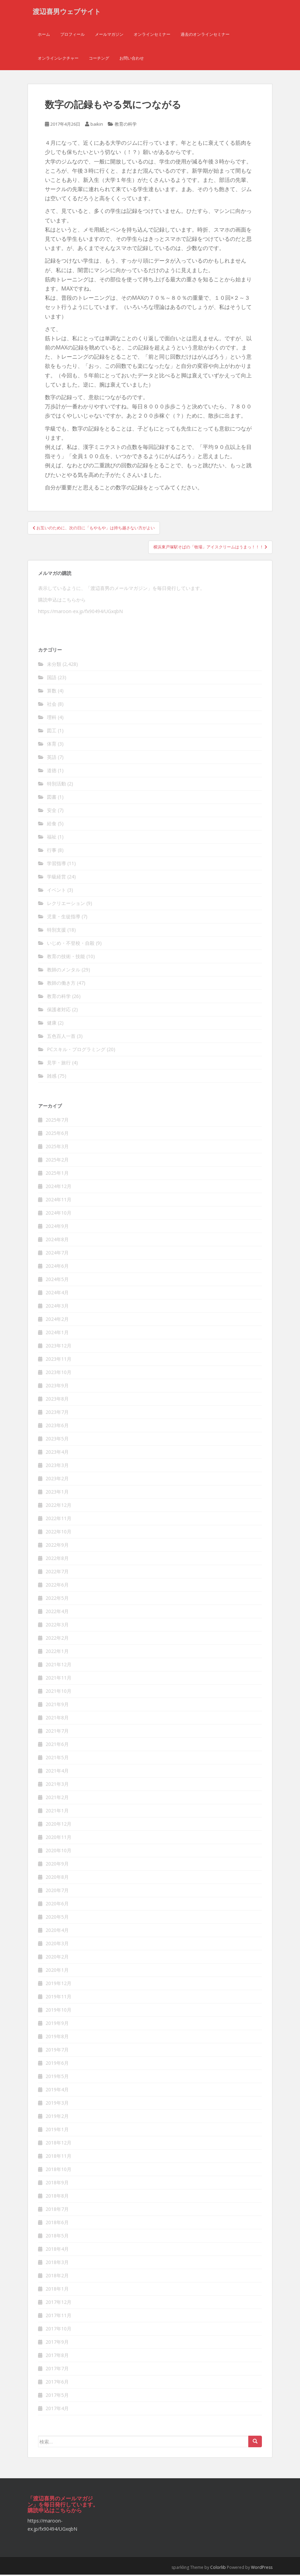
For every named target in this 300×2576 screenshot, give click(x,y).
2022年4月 (57, 1612)
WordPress (261, 2569)
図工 (51, 732)
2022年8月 (57, 1559)
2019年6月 (57, 2064)
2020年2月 (57, 1958)
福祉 (51, 838)
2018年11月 (58, 2157)
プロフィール (72, 35)
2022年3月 (57, 1626)
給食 (51, 825)
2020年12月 (58, 1825)
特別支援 (56, 931)
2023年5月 (57, 1440)
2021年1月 (57, 1812)
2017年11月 (58, 2316)
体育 (51, 745)
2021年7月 (57, 1732)
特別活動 (56, 785)
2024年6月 (57, 1267)
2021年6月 (57, 1745)
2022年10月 (58, 1533)
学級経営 (56, 878)
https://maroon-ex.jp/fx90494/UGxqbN (80, 612)
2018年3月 (57, 2263)
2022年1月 (57, 1652)
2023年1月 (57, 1493)
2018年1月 (57, 2290)
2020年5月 (57, 1918)
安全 (51, 811)
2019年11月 (58, 1998)
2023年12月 (58, 1347)
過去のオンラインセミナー (205, 35)
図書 (51, 798)
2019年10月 (58, 2011)
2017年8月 (57, 2356)
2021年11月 (58, 1679)
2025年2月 (57, 1161)
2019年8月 (57, 2037)
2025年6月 (57, 1134)
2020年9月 (57, 1865)
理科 (51, 718)
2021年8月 (57, 1719)
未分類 (54, 665)
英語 (51, 758)
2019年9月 (57, 2024)
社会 (51, 705)
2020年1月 (57, 1971)
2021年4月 (57, 1772)
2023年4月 (57, 1453)
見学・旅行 (59, 1064)
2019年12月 (58, 1984)
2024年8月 (57, 1240)
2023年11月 (58, 1360)
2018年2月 (57, 2277)
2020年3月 (57, 1944)
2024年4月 (57, 1294)
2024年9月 (57, 1227)
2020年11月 (58, 1838)
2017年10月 (58, 2330)
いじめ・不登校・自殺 (71, 944)
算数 (51, 692)
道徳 (51, 771)
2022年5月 (57, 1599)
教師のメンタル (63, 971)
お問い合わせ (131, 59)
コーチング (99, 59)
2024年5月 (57, 1280)
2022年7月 (57, 1573)
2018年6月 (57, 2223)
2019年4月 (57, 2091)
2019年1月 (57, 2130)
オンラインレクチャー (58, 59)
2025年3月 (57, 1147)
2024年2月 (57, 1320)
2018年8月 (57, 2197)
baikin (96, 126)
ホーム (44, 35)
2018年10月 (58, 2170)
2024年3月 (57, 1307)
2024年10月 (58, 1214)
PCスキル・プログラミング (76, 1050)
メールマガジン (109, 35)
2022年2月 (57, 1639)
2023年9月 (57, 1387)
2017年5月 (57, 2396)
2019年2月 (57, 2117)
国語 (51, 678)
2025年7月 (57, 1121)
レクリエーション (66, 904)
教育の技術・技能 (66, 957)
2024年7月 (57, 1254)
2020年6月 (57, 1905)
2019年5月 (57, 2077)
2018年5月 (57, 2237)
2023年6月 (57, 1426)
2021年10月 (58, 1692)
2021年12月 (58, 1665)
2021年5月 (57, 1758)
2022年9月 (57, 1546)
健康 (51, 1024)
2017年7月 (57, 2370)
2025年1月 (57, 1174)
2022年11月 (58, 1519)
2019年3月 (57, 2104)
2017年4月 (57, 2409)
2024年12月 (58, 1187)
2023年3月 (57, 1466)
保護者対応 (59, 1011)
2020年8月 (57, 1878)
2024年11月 (58, 1201)
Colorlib (218, 2569)
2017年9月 (57, 2343)
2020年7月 (57, 1891)
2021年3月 (57, 1785)
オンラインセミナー (152, 35)
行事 (51, 851)
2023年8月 (57, 1400)
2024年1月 (57, 1333)
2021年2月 (57, 1798)
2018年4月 (57, 2250)
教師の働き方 (61, 984)
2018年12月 (58, 2144)
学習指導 (56, 864)
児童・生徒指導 (63, 918)
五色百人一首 (61, 1037)
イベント (56, 891)
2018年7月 (57, 2210)
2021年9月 (57, 1705)
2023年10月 (58, 1373)
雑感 (51, 1077)
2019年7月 (57, 2051)
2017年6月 (57, 2383)
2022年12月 (58, 1506)
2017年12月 (58, 2303)
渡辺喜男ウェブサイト (67, 11)
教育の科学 (126, 126)
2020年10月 (58, 1851)
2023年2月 (57, 1480)
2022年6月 (57, 1586)
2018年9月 (57, 2184)
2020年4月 (57, 1931)
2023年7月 (57, 1413)
